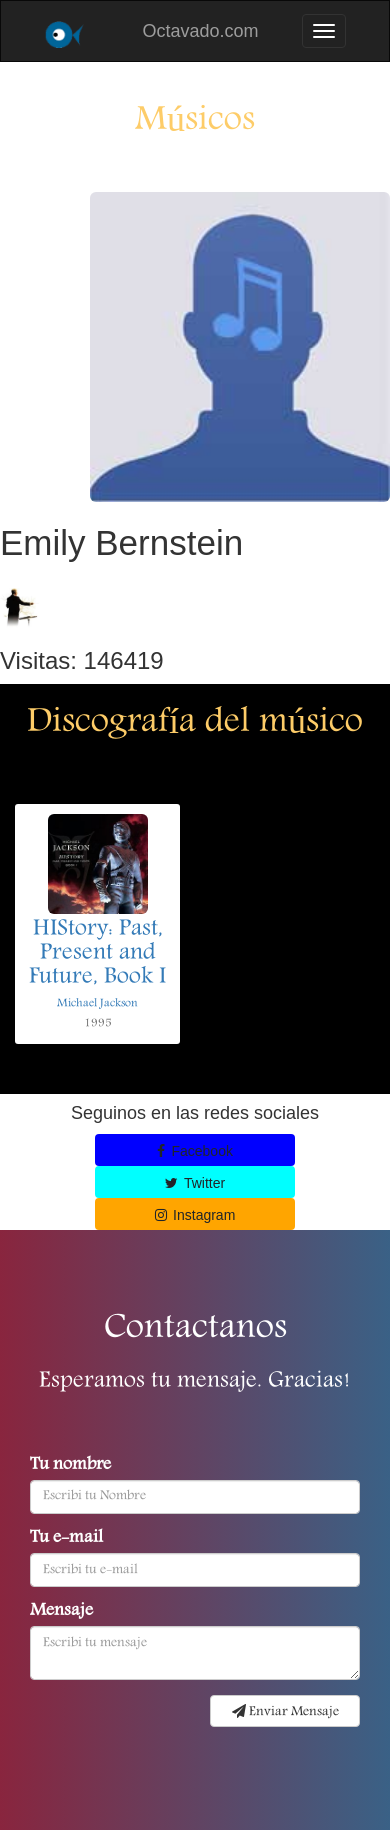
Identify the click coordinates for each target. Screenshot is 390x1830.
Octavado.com (200, 31)
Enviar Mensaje (285, 1712)
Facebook (195, 1151)
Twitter (195, 1183)
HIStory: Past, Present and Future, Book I (97, 954)
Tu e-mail (66, 1539)
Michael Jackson (97, 1003)
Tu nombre (70, 1466)
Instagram (195, 1215)
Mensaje (61, 1612)
